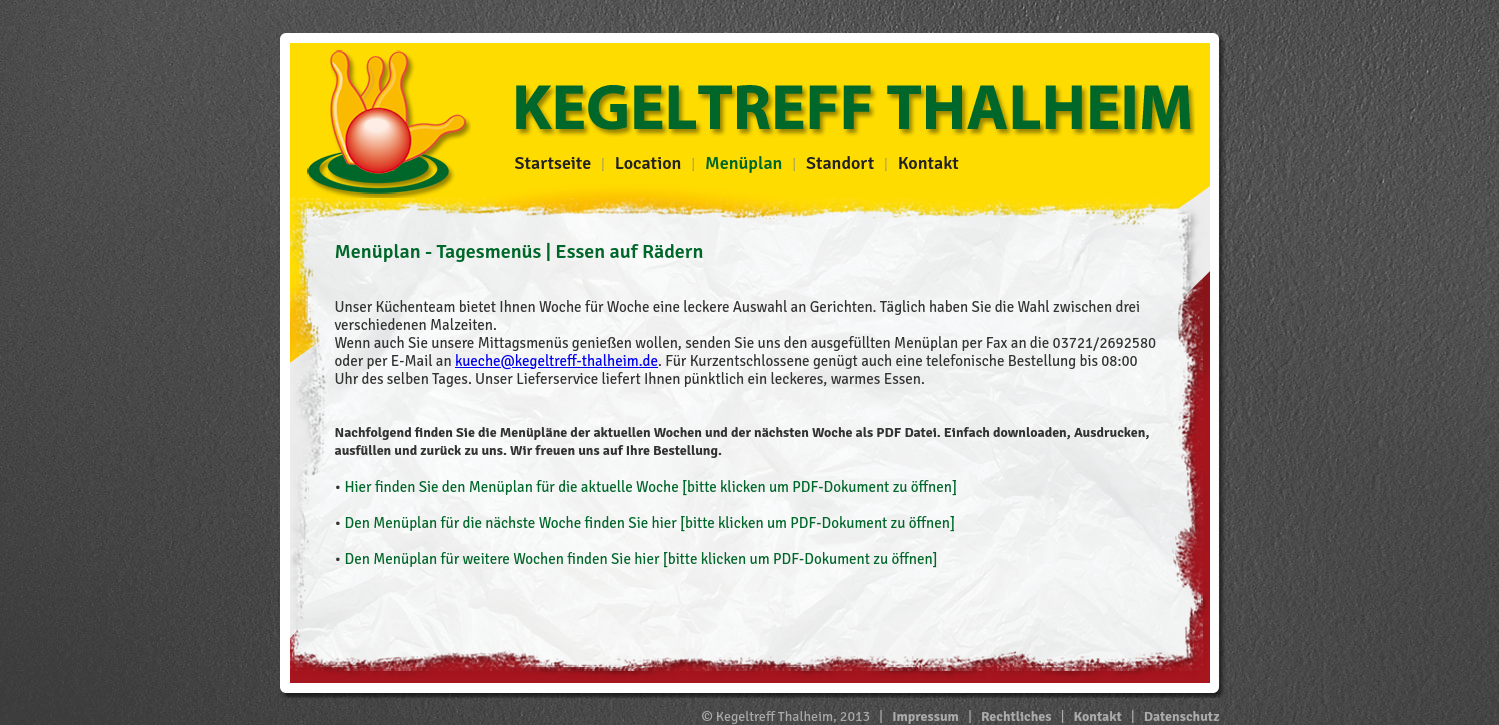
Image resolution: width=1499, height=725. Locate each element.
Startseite (553, 163)
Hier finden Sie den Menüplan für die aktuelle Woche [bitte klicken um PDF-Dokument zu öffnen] (650, 487)
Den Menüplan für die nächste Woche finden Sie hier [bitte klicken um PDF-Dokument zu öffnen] (649, 523)
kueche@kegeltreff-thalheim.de (556, 361)
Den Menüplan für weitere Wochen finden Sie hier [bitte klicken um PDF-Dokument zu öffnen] (640, 559)
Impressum (925, 716)
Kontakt (928, 163)
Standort (840, 163)
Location (648, 163)
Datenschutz (1182, 716)
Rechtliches (1016, 716)
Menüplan (743, 163)
